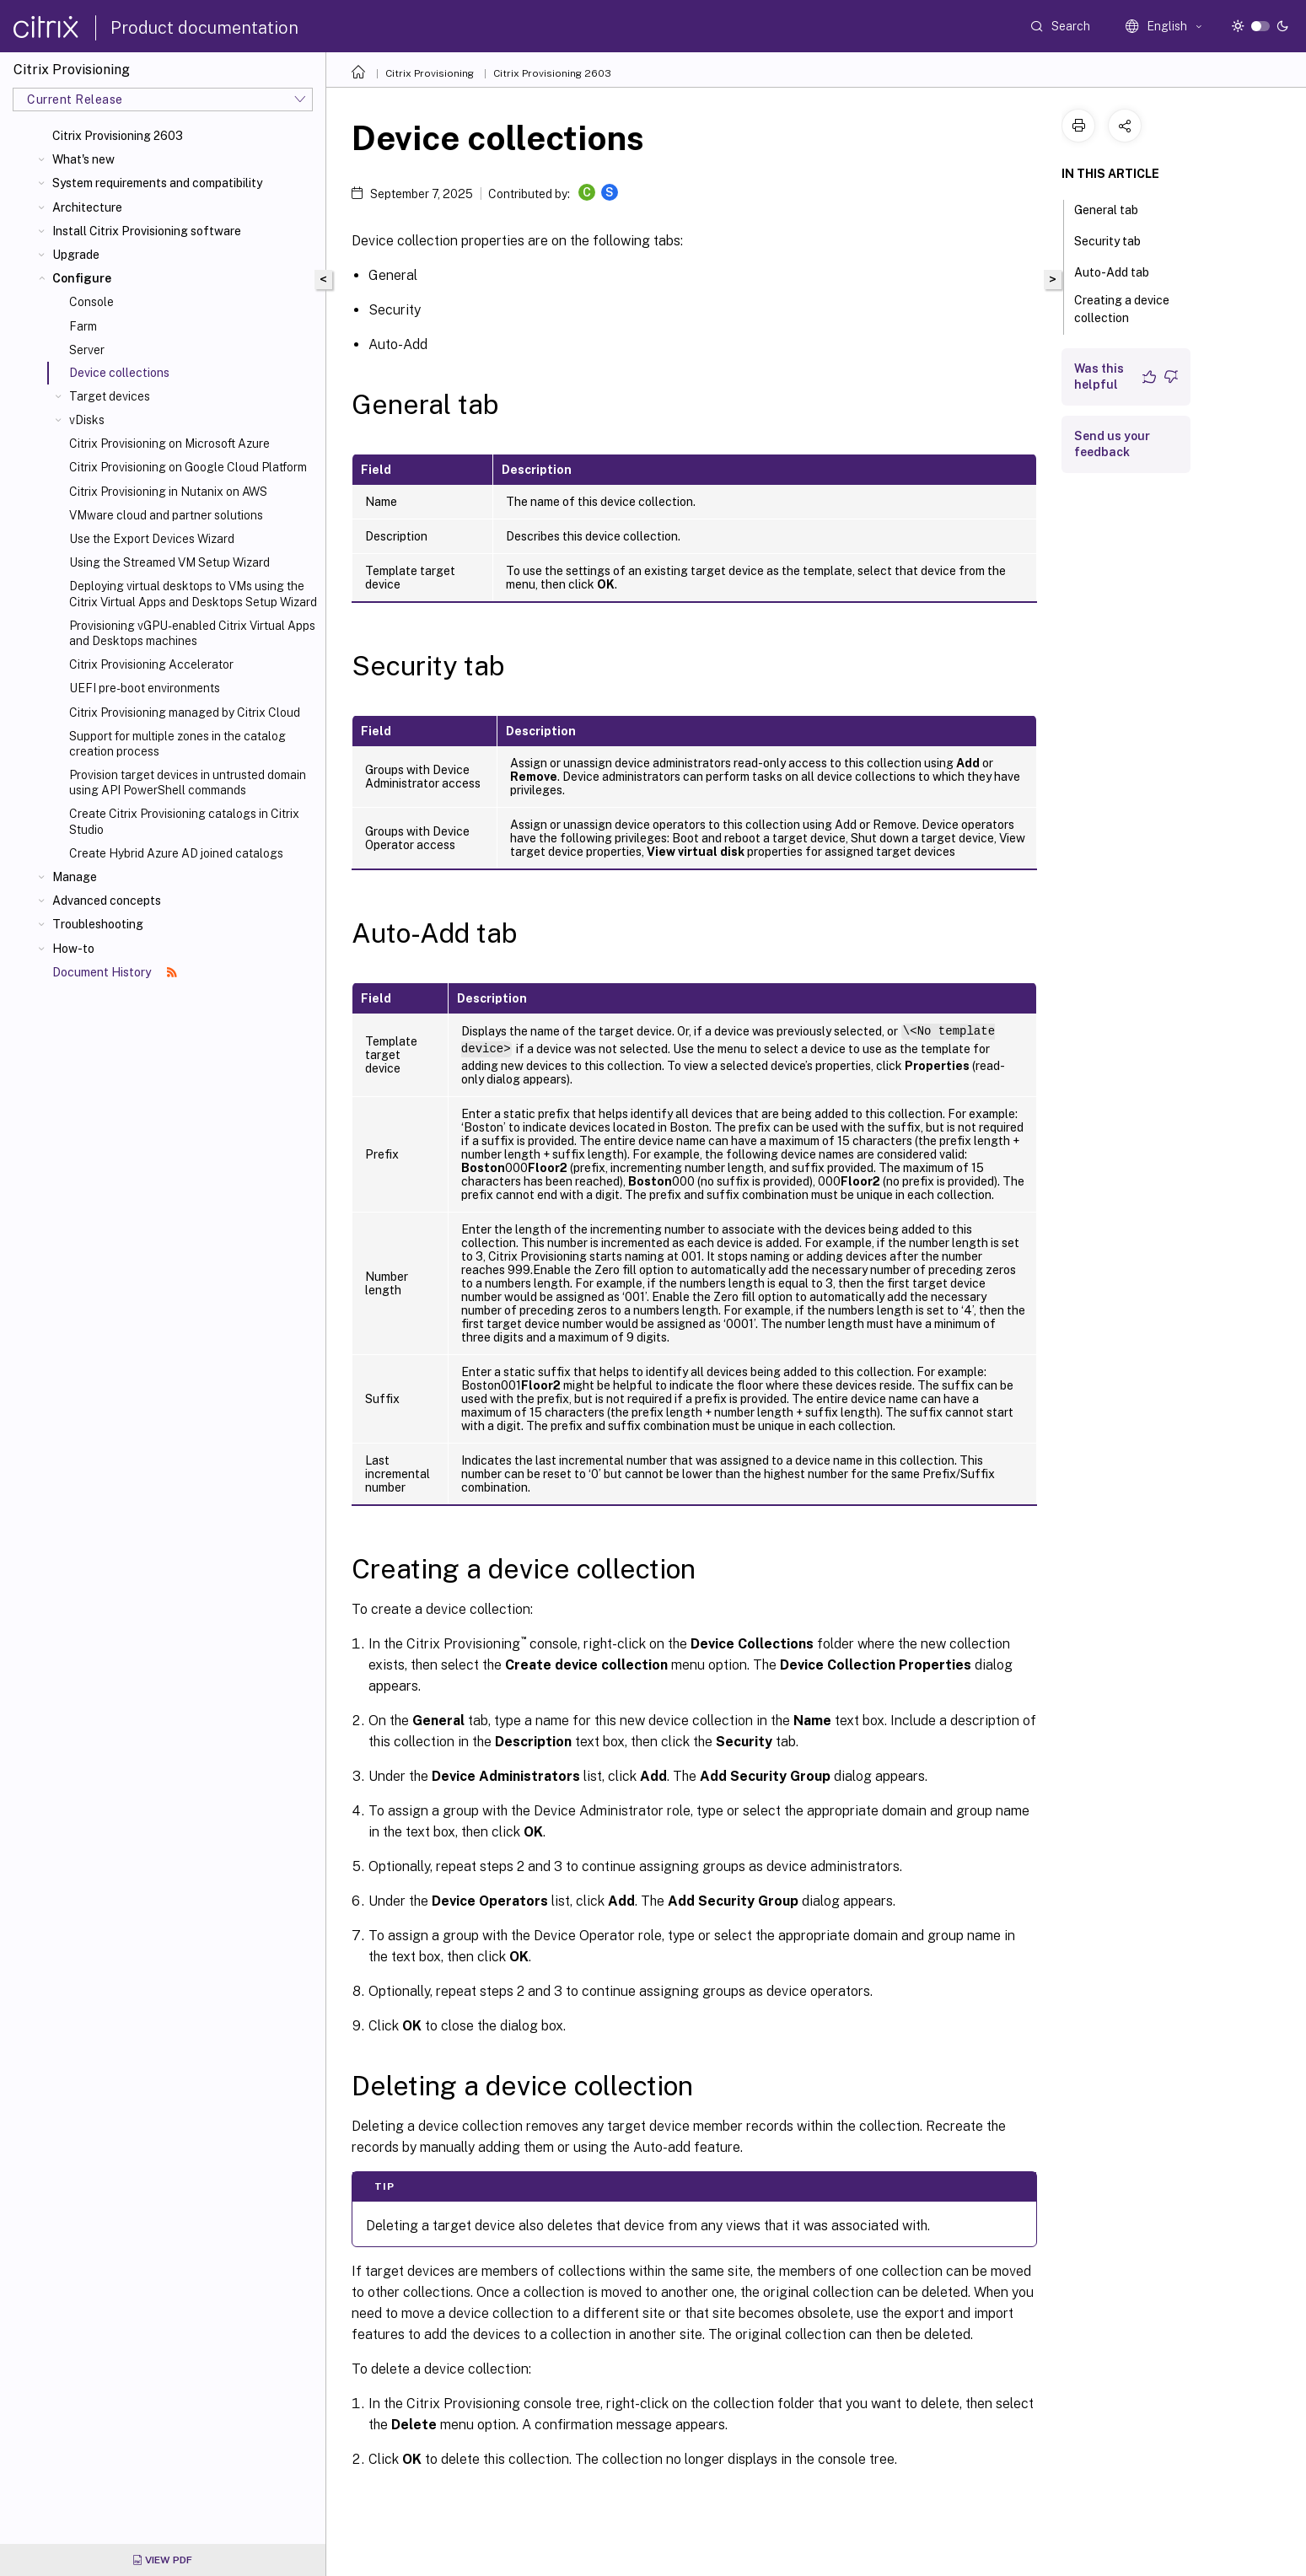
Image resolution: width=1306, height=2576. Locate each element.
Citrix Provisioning (429, 73)
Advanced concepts (106, 900)
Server (87, 350)
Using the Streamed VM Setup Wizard (169, 562)
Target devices (109, 396)
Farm (83, 326)
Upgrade (75, 254)
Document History (114, 972)
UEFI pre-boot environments (144, 688)
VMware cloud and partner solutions (166, 515)
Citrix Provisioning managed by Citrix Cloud (184, 712)
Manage (74, 877)
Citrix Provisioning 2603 (117, 136)
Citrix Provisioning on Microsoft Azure (169, 443)
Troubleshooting (97, 924)
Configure (81, 278)
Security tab (1116, 239)
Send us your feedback (1112, 444)
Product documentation (204, 28)
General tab (1115, 208)
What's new (83, 159)
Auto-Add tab (1121, 270)
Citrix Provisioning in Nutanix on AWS (168, 491)
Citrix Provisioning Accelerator (151, 664)
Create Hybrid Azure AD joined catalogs (176, 853)
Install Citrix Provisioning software (146, 231)
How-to (73, 948)
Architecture (87, 207)
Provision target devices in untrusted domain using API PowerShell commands (187, 782)
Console (91, 302)
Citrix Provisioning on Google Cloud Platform (188, 467)
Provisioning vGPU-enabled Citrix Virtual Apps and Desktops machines (192, 633)
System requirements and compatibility (157, 183)
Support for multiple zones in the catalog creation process (177, 743)
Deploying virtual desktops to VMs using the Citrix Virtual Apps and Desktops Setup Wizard (193, 593)
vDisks (87, 420)
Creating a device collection (1121, 309)
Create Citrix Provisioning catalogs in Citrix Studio (184, 821)
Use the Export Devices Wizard (151, 539)
